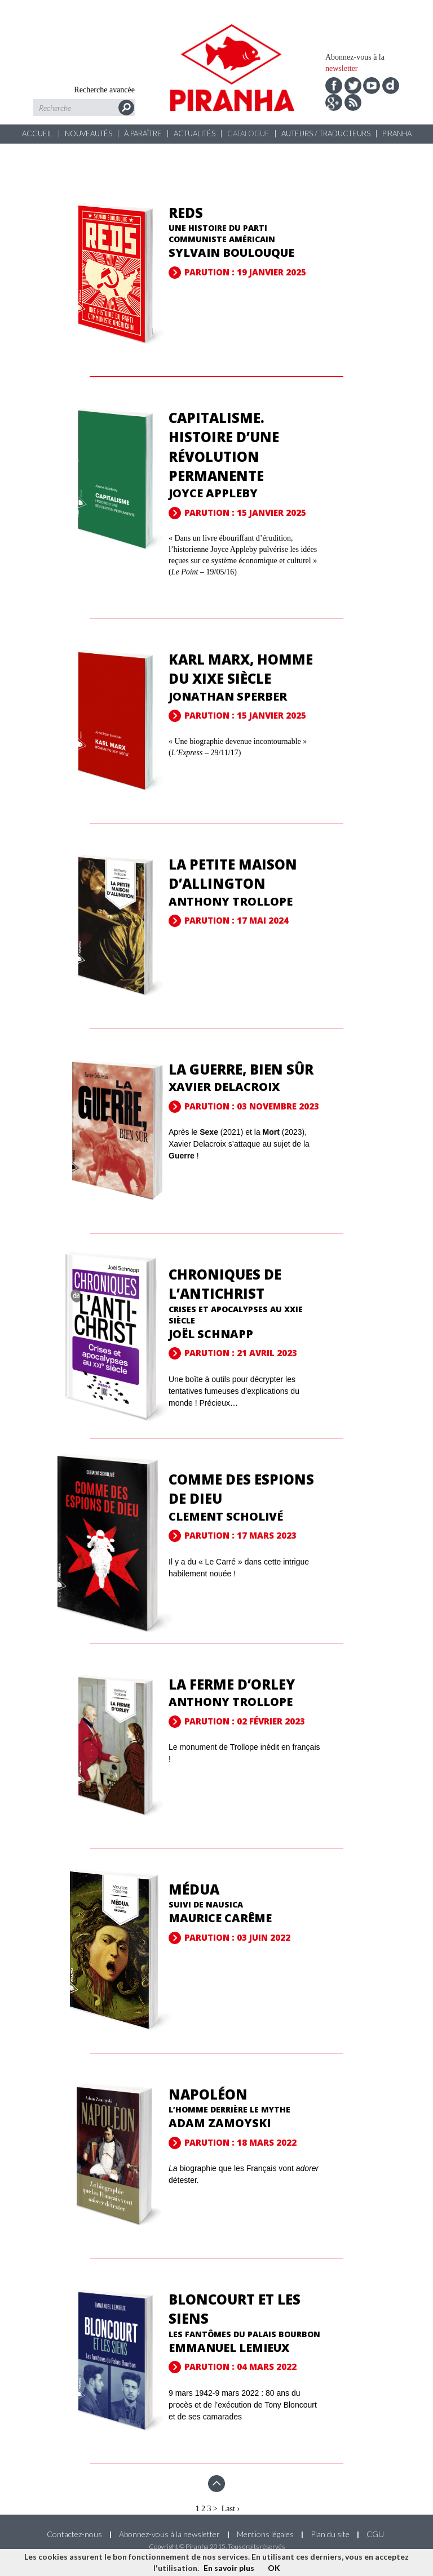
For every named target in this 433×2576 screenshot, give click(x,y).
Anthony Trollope (231, 901)
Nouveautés (88, 133)
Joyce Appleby (213, 493)
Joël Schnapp (211, 1334)
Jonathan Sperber (228, 696)
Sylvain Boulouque (231, 252)
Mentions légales (265, 2534)
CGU (375, 2534)
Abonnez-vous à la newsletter (169, 2534)
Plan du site (330, 2534)
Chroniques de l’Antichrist (225, 1284)
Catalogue (248, 133)
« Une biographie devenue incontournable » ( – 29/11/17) (238, 752)
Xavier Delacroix (224, 1086)
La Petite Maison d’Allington (233, 874)
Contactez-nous (74, 2534)
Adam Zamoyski (220, 2123)
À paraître (143, 133)
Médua (194, 1889)
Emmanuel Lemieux (229, 2347)
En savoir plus (229, 2568)
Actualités (194, 133)
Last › (231, 2508)
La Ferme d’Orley (232, 1684)
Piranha (397, 133)
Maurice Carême (220, 1918)
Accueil (37, 133)
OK (274, 2568)
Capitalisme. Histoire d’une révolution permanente (224, 446)
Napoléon (208, 2094)
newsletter (341, 68)
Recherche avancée (104, 90)
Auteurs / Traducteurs (325, 133)
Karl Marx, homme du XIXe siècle (241, 669)
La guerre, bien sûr (241, 1069)
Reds (186, 212)
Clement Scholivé (226, 1516)
